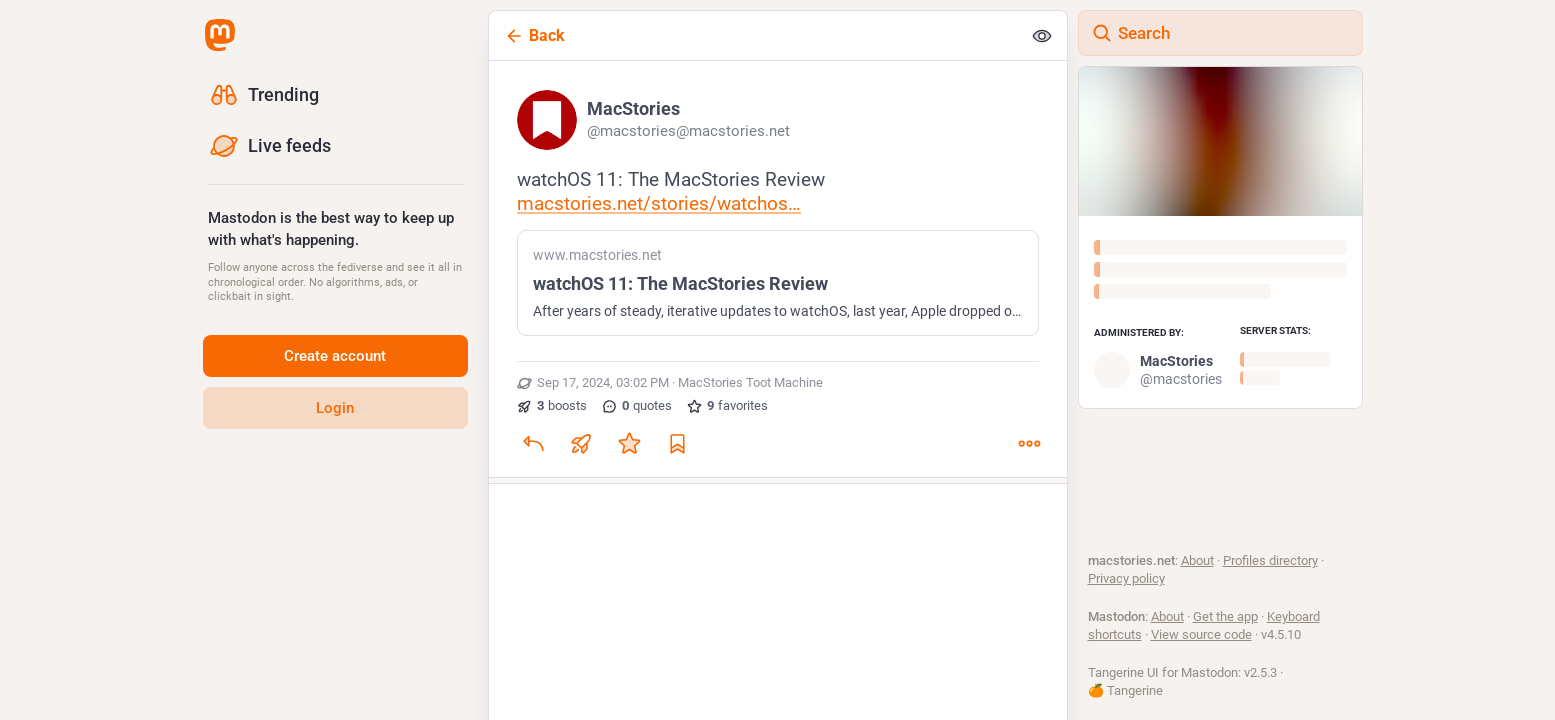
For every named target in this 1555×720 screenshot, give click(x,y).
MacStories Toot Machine (750, 384)
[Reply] (533, 445)
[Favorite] (629, 445)
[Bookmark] (677, 445)
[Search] (1220, 33)
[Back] (755, 35)
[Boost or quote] (581, 445)
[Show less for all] (1042, 36)
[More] (1029, 445)
